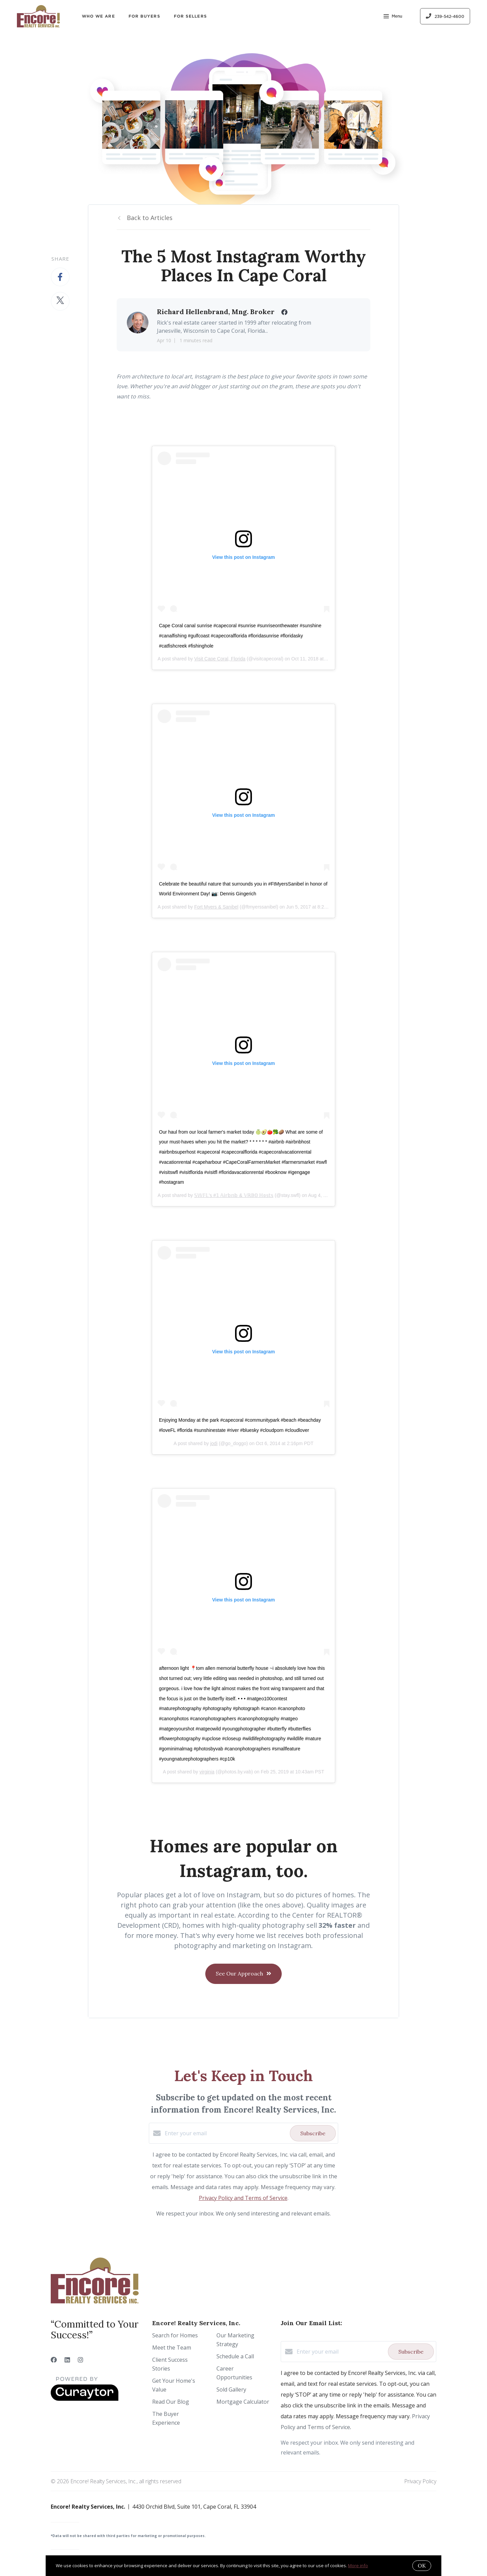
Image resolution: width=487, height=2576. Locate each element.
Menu (392, 17)
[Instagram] (80, 2360)
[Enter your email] (225, 2133)
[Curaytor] (84, 2399)
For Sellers (190, 16)
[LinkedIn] (67, 2360)
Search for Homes (175, 2335)
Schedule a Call (235, 2356)
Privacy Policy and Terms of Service (243, 2198)
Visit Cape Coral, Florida (219, 658)
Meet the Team (171, 2347)
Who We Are (98, 16)
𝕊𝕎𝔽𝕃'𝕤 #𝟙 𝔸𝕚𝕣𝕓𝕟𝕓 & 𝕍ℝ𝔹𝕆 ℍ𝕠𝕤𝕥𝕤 (233, 1195)
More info (358, 2565)
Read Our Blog (170, 2401)
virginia (207, 1771)
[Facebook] (54, 2360)
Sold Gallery (231, 2389)
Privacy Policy (420, 2481)
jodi (213, 1443)
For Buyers (144, 16)
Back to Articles (149, 218)
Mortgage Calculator (242, 2401)
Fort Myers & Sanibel (216, 907)
